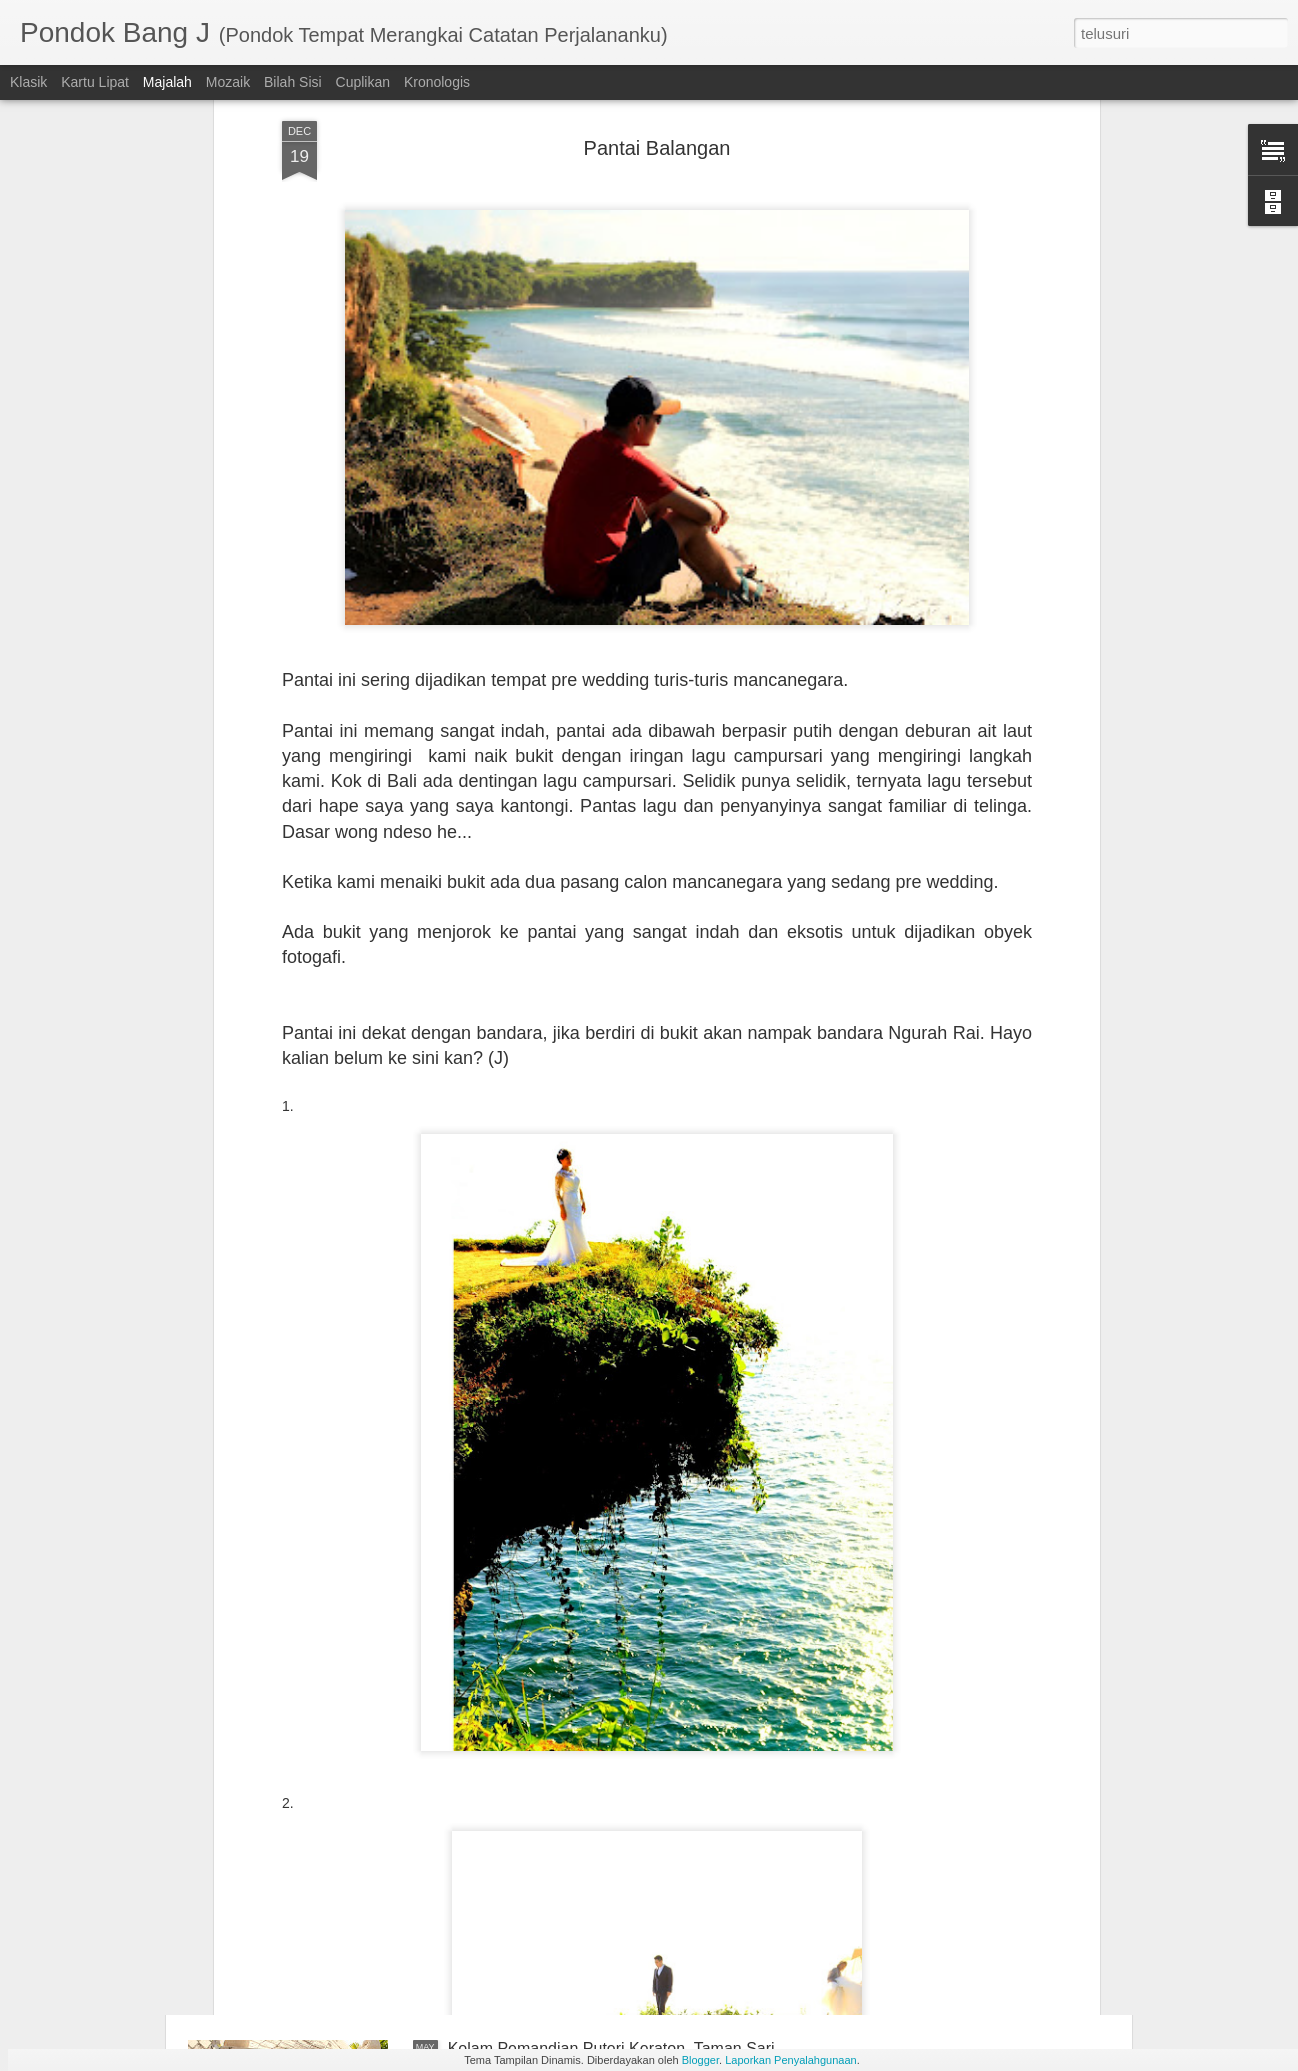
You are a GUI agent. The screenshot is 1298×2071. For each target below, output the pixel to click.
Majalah (167, 82)
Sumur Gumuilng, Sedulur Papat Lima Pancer (610, 1821)
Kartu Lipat (95, 82)
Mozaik (228, 82)
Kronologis (437, 82)
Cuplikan (363, 82)
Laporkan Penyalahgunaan (791, 2060)
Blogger (700, 2060)
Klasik (28, 82)
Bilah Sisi (293, 82)
